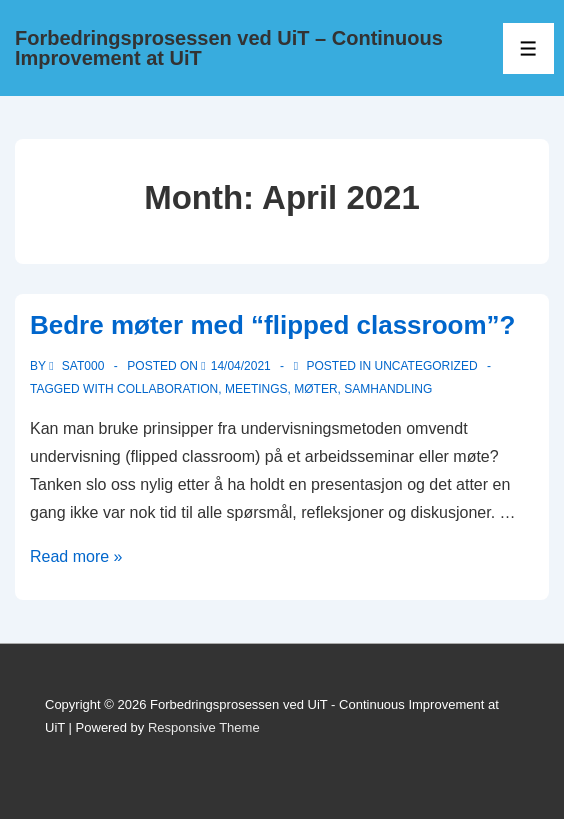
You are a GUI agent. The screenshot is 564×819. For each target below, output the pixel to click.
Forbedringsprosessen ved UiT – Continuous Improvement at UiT (229, 48)
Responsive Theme (204, 727)
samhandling (388, 389)
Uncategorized (425, 366)
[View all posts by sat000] (78, 366)
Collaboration (167, 389)
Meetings (256, 389)
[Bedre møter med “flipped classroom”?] (241, 366)
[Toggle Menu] (528, 48)
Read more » (76, 556)
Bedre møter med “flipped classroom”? (272, 325)
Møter (315, 389)
